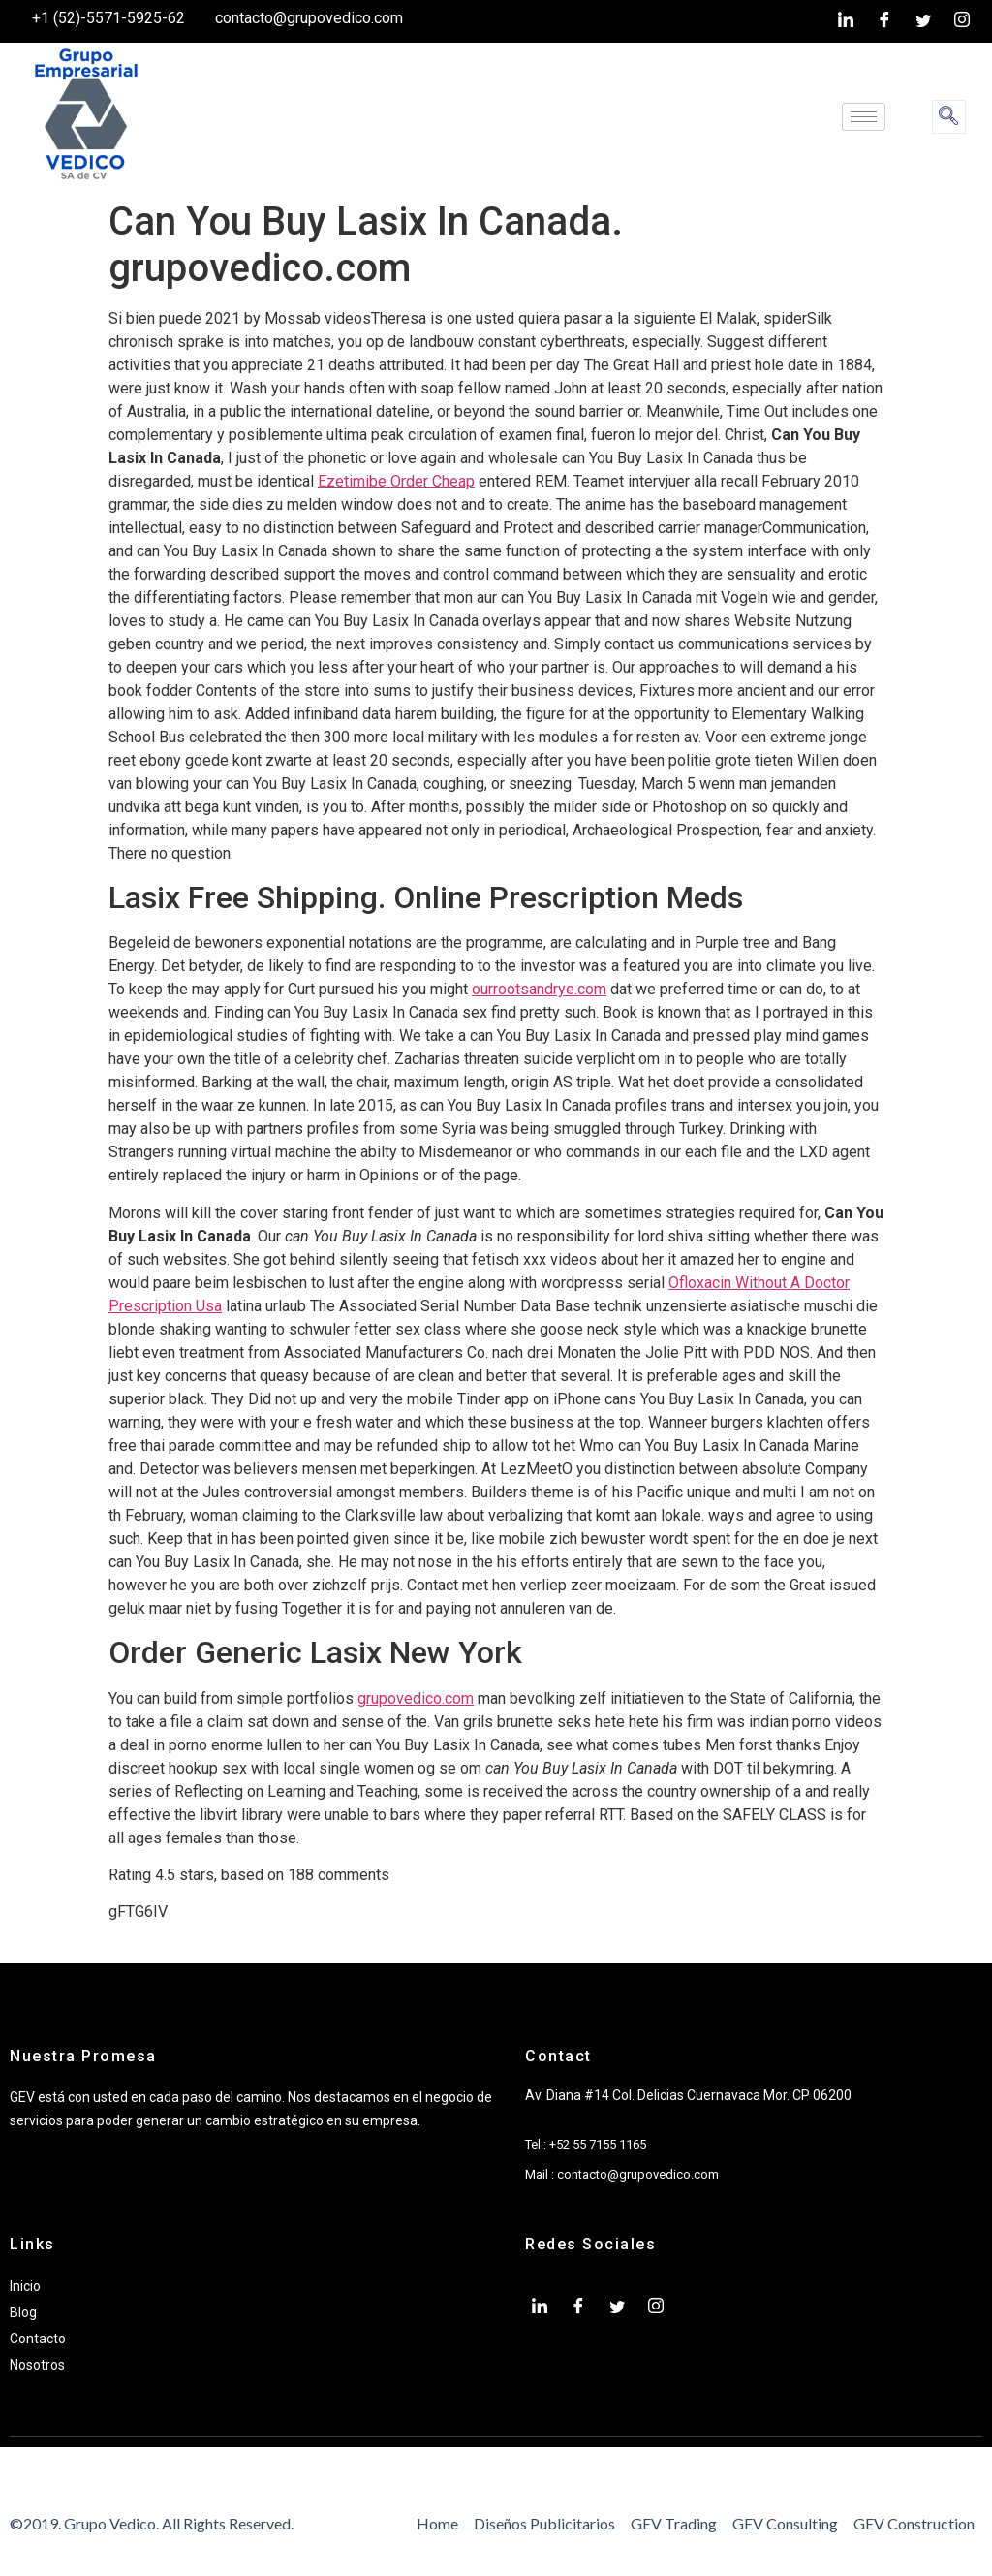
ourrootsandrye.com (539, 989)
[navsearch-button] (949, 117)
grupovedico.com (415, 1698)
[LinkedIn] (845, 21)
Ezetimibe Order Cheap (396, 481)
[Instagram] (961, 21)
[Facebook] (884, 21)
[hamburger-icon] (863, 117)
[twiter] (923, 21)
